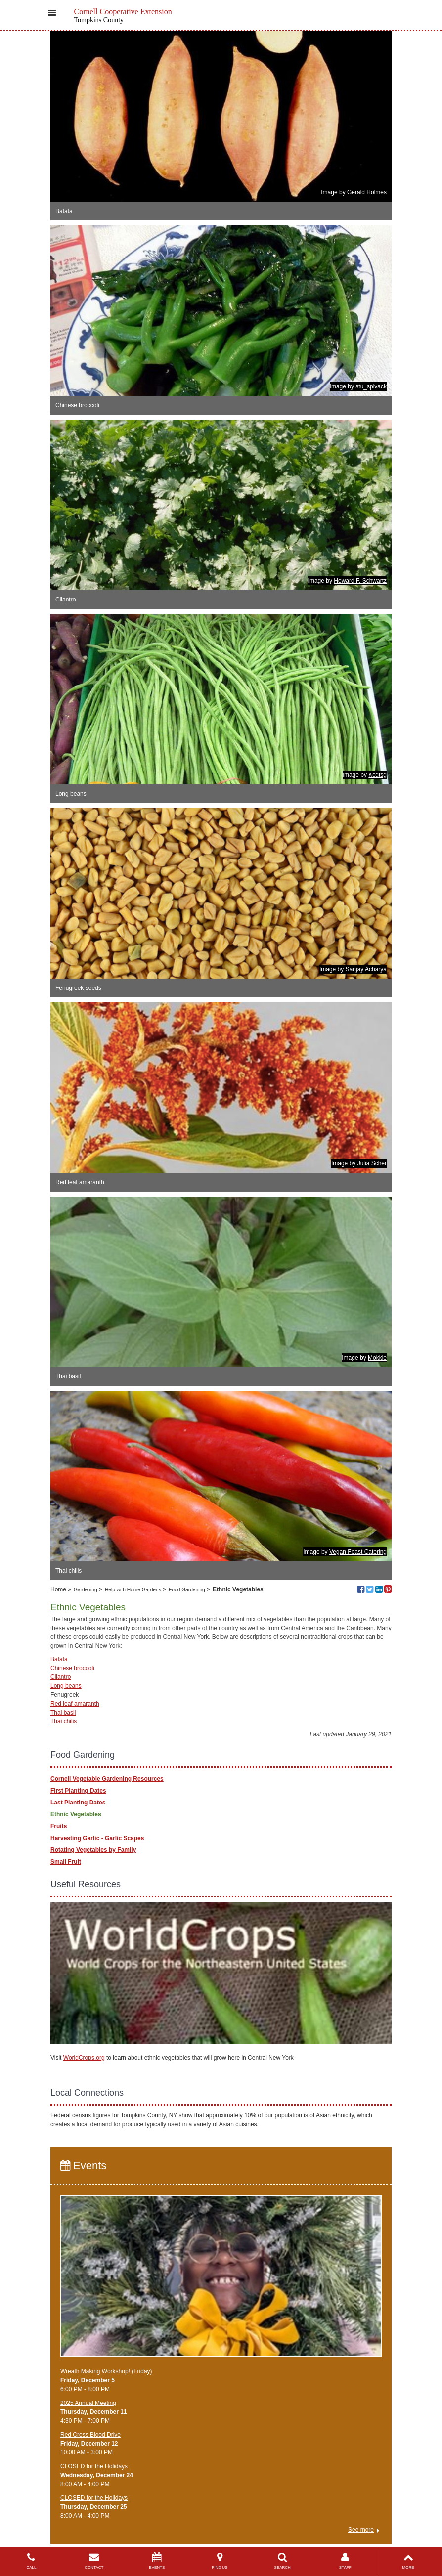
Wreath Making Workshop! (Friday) (106, 2371)
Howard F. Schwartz (360, 580)
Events (83, 2165)
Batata (59, 1659)
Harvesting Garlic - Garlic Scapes (97, 1838)
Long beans (66, 1685)
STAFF (345, 2561)
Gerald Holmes (367, 192)
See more (361, 2529)
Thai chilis (63, 1721)
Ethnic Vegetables (75, 1814)
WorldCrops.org (84, 2057)
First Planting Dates (78, 1790)
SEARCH (282, 2561)
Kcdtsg (377, 775)
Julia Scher (372, 1163)
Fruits (58, 1826)
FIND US (220, 2561)
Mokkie (377, 1357)
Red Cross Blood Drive (90, 2434)
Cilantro (60, 1677)
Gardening (85, 1589)
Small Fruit (65, 1861)
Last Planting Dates (77, 1802)
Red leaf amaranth (74, 1703)
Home (58, 1589)
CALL (31, 2561)
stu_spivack (371, 386)
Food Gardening (187, 1589)
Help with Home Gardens (133, 1589)
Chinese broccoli (72, 1668)
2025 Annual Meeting (88, 2403)
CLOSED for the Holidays (94, 2466)
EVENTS (157, 2561)
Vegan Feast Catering (358, 1551)
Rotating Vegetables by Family (93, 1849)
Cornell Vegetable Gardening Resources (107, 1778)
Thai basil (63, 1712)
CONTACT (94, 2561)
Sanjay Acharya (366, 969)
